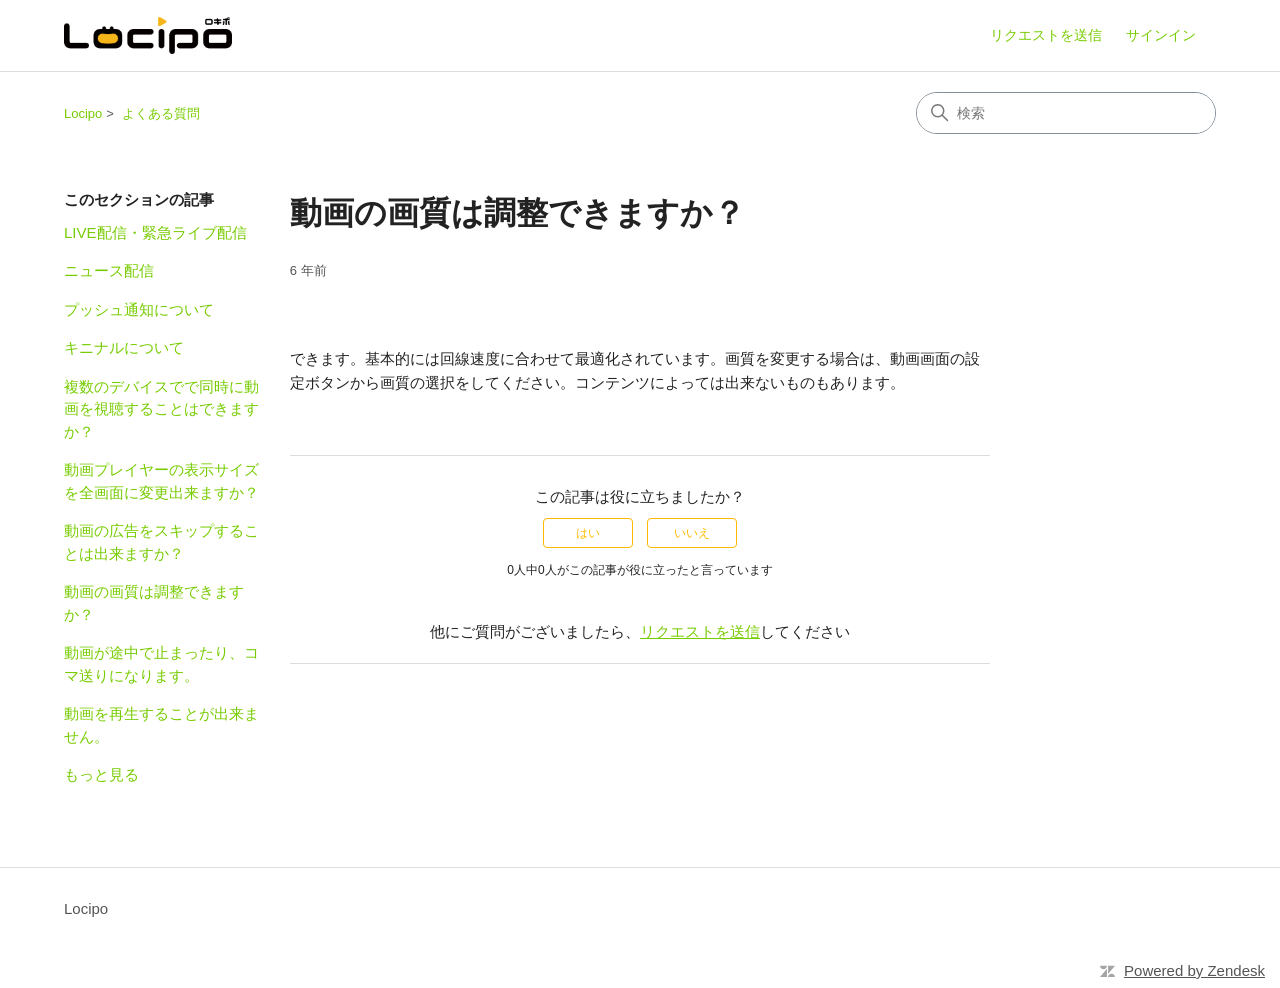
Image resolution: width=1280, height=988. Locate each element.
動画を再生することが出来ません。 (161, 725)
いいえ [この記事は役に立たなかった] (692, 533)
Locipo (83, 113)
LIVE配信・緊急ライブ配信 (155, 232)
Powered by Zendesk (1194, 970)
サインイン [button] (1161, 35)
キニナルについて (124, 347)
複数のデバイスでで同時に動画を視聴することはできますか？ (161, 409)
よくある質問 (161, 113)
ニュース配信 (109, 270)
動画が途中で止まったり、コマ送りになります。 (161, 664)
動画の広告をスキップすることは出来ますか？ (161, 542)
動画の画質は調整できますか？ (154, 603)
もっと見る (101, 774)
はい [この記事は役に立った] (588, 533)
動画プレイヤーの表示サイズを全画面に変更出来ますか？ (161, 481)
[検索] (1066, 113)
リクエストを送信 (1046, 35)
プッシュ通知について (139, 309)
